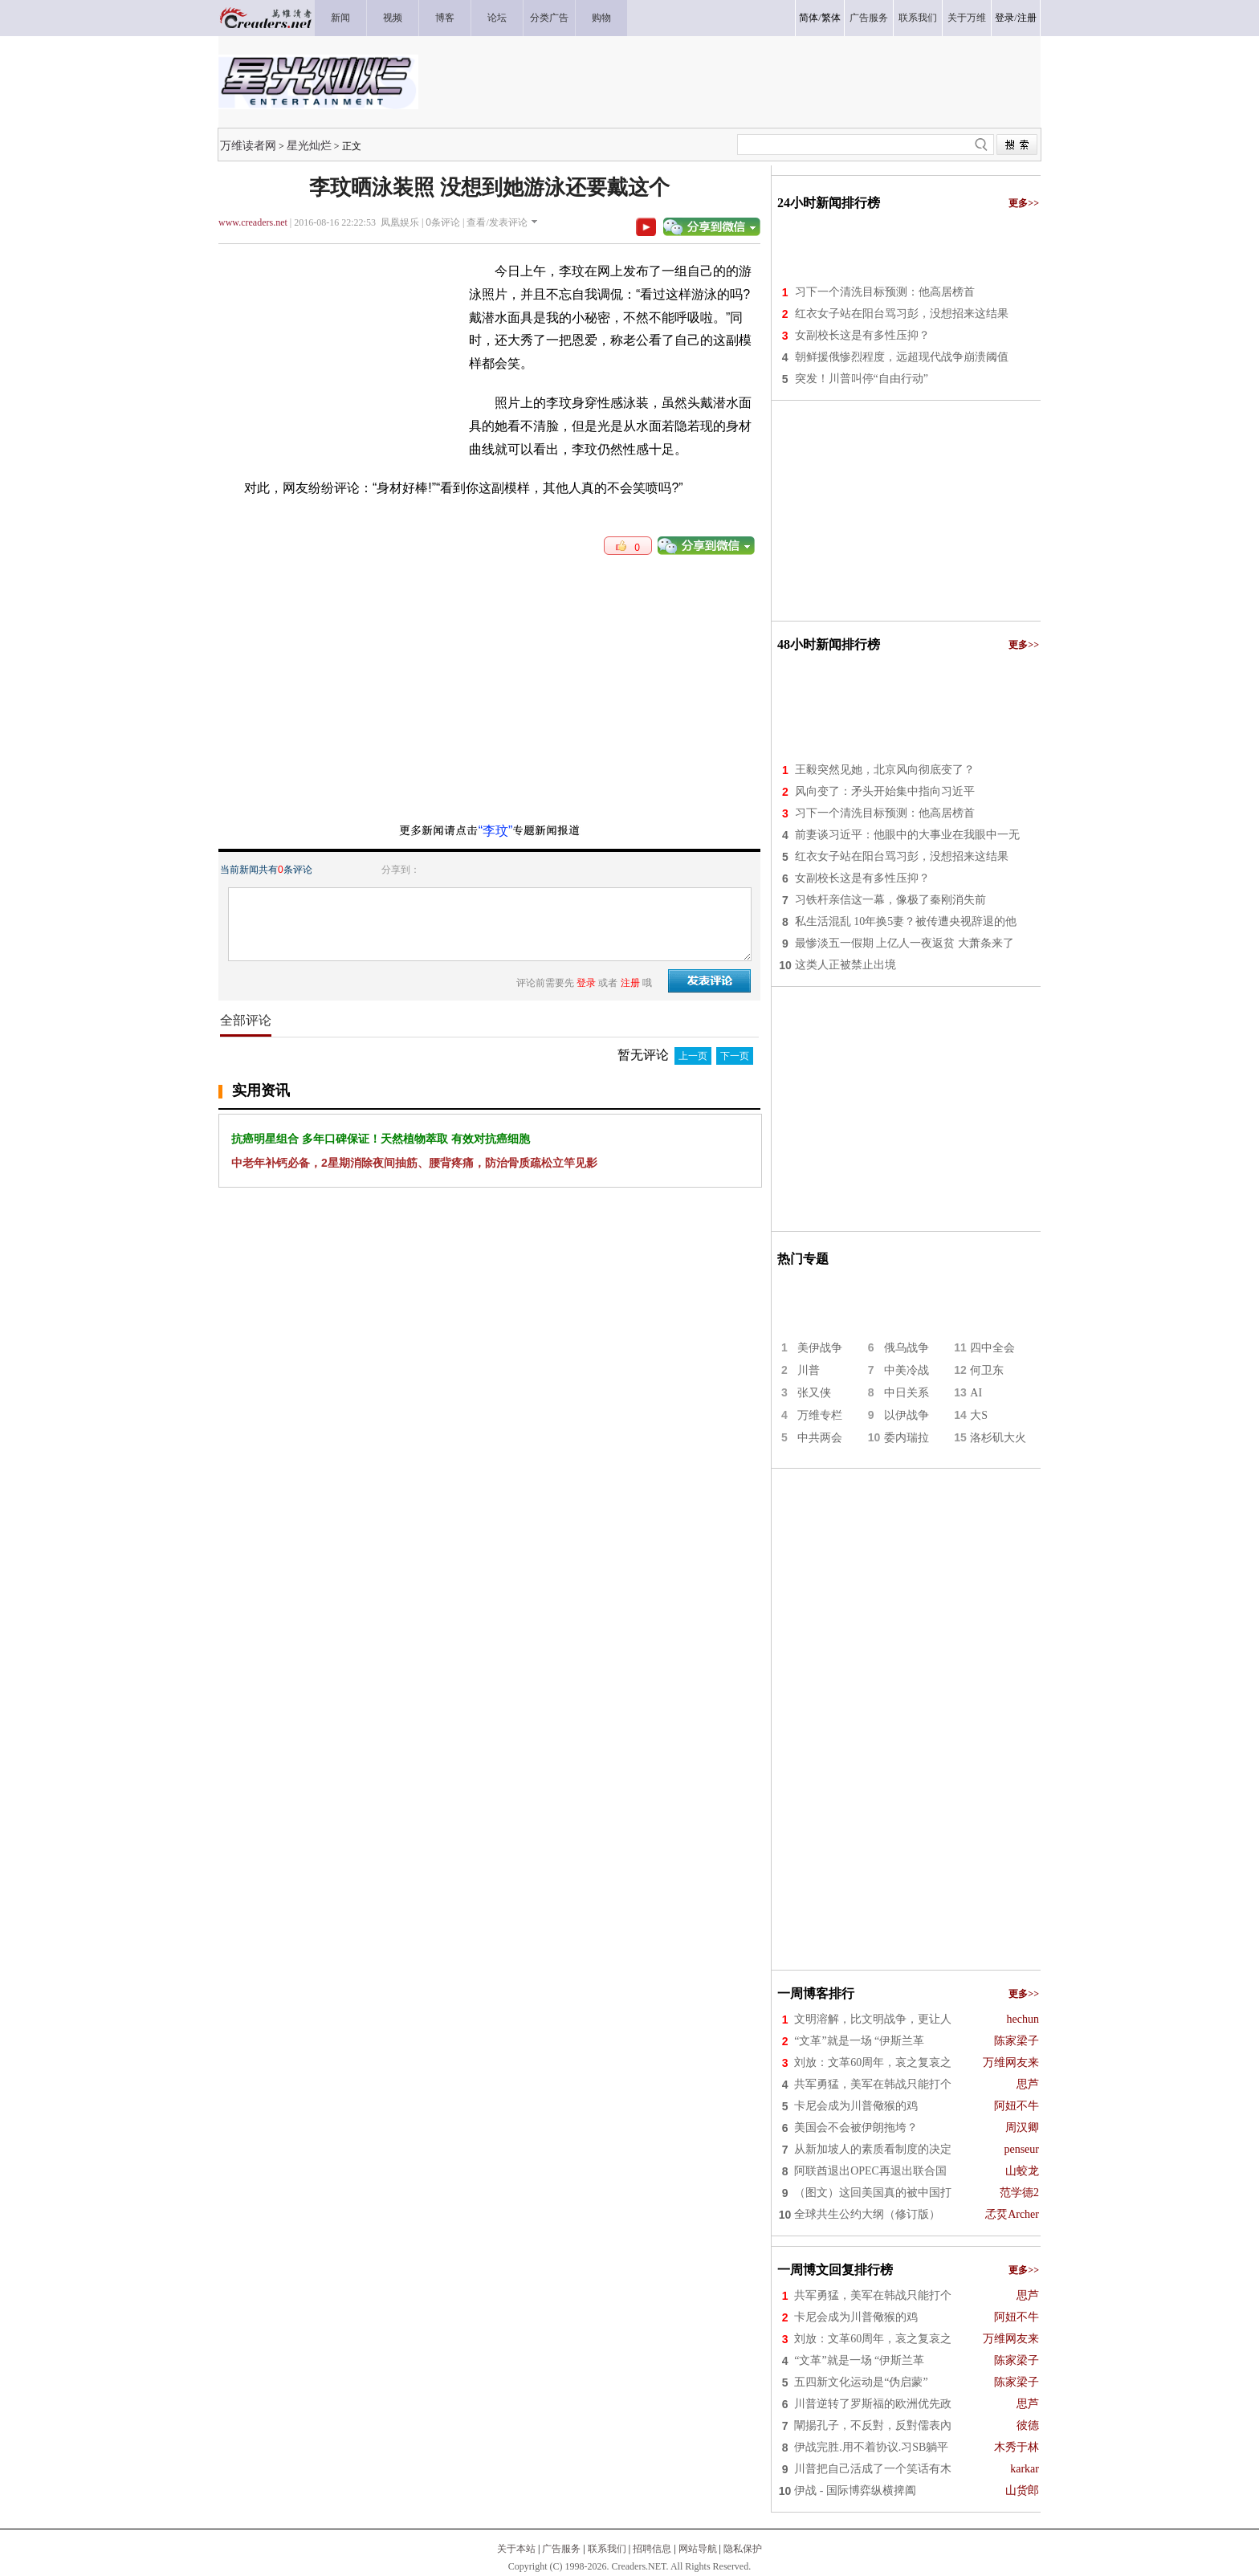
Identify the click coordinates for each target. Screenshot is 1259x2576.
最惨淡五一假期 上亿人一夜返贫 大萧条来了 (904, 943)
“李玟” (496, 831)
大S (979, 1415)
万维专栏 (819, 1415)
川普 (808, 1370)
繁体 (831, 17)
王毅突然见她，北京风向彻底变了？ (885, 770)
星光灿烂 (309, 145)
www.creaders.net (252, 222)
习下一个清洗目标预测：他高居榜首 (885, 292)
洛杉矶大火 (998, 1438)
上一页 (692, 1056)
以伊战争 (906, 1415)
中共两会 (819, 1438)
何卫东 (987, 1370)
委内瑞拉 (906, 1438)
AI (976, 1393)
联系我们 (607, 2548)
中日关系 (906, 1393)
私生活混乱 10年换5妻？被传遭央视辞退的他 (906, 921)
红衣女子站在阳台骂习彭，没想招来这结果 (901, 314)
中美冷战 (906, 1370)
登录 (1004, 17)
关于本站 (516, 2548)
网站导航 (697, 2548)
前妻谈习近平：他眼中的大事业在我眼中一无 (907, 835)
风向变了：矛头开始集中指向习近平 (885, 791)
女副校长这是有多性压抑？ (862, 335)
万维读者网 (248, 145)
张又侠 (814, 1393)
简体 (808, 17)
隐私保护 (742, 2548)
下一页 (734, 1056)
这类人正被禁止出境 (845, 965)
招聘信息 (652, 2548)
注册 (1027, 17)
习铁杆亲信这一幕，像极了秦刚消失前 (890, 900)
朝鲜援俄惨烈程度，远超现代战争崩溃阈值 (901, 357)
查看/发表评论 (497, 222)
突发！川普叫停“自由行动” (861, 379)
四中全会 (992, 1348)
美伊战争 (819, 1348)
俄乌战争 (906, 1348)
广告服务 (561, 2548)
